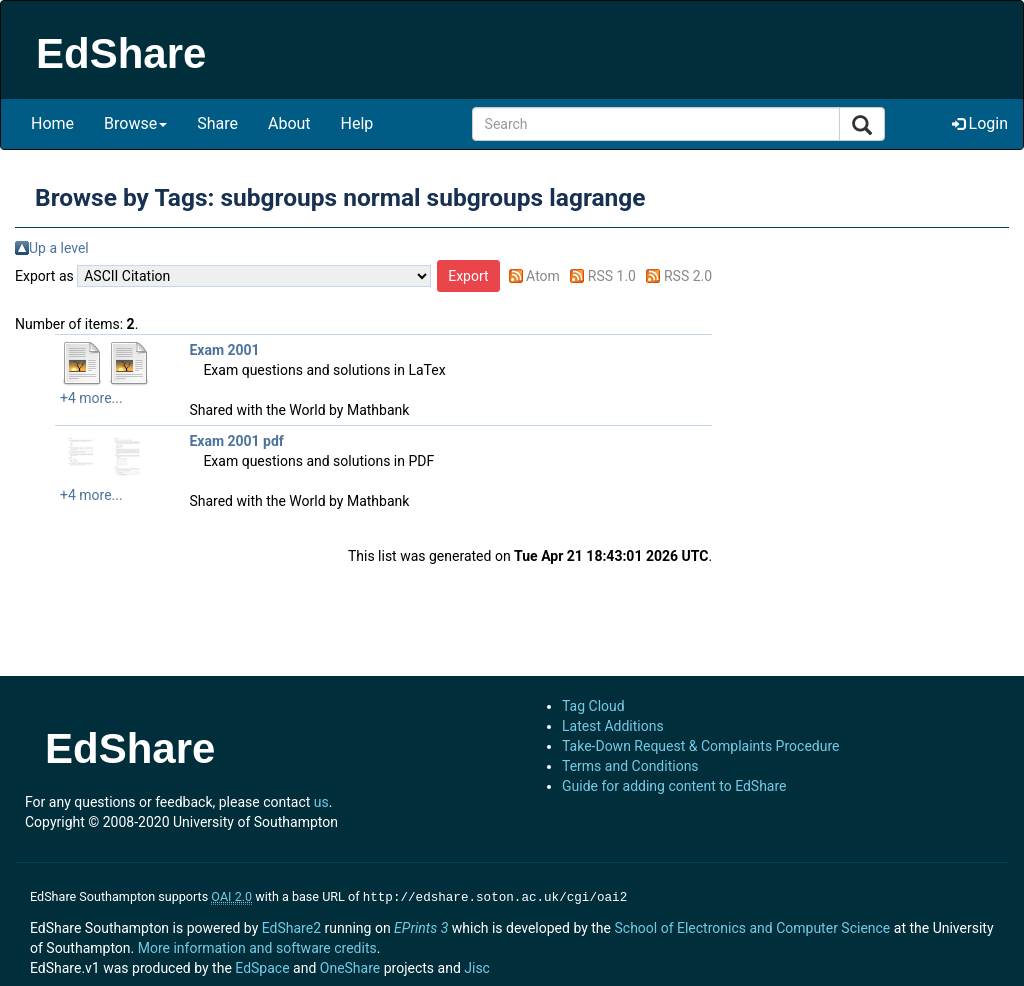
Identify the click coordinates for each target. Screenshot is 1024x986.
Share (217, 123)
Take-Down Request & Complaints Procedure (700, 746)
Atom (543, 276)
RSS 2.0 (688, 276)
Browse (135, 123)
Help (357, 123)
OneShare (350, 966)
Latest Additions (613, 726)
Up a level (59, 248)
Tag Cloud (593, 706)
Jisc (477, 966)
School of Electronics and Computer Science (752, 926)
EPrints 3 (421, 926)
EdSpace (262, 966)
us (321, 802)
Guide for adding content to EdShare (674, 786)
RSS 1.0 (612, 276)
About (289, 123)
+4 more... (91, 398)
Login (980, 123)
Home (52, 123)
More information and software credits (257, 946)
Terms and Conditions (630, 766)
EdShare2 (291, 926)
